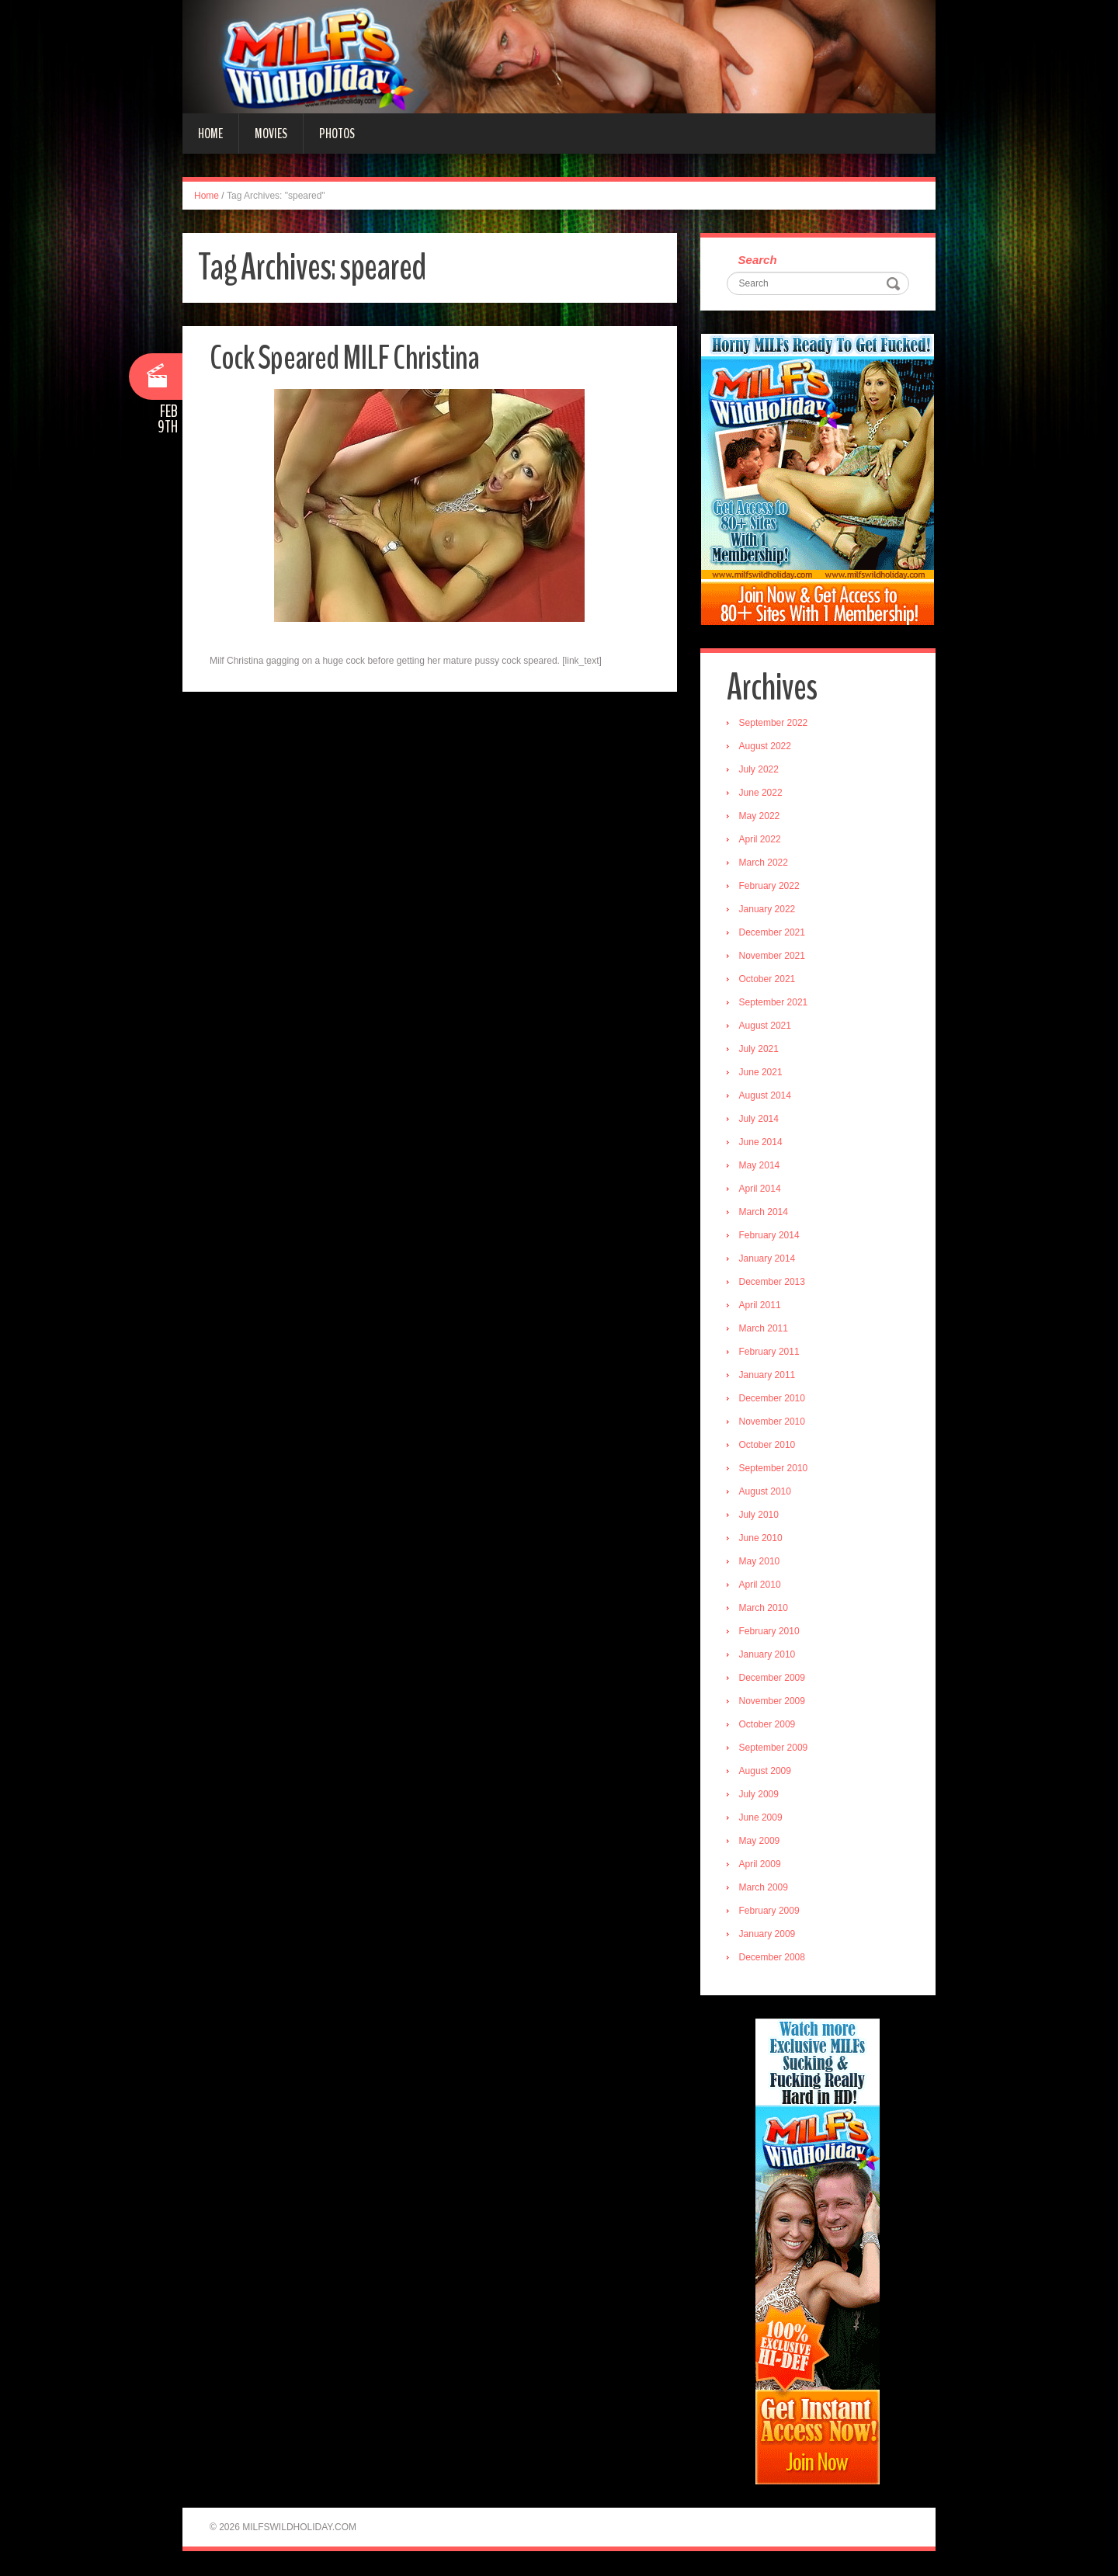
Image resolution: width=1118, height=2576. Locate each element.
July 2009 (759, 1795)
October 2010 (768, 1445)
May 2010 (760, 1562)
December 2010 (773, 1399)
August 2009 (766, 1771)
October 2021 (768, 979)
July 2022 (759, 770)
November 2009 (773, 1701)
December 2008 (773, 1958)
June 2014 (761, 1142)
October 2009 (768, 1725)
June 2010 (761, 1538)
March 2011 (764, 1329)
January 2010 (768, 1655)
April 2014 (761, 1189)
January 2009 (768, 1934)
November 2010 (773, 1422)
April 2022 (761, 840)
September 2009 (774, 1748)
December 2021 (773, 933)
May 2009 (760, 1841)
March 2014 (764, 1212)
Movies (271, 133)
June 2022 (761, 793)
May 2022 (760, 816)
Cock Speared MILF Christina (345, 357)
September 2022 (774, 723)
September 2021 (774, 1003)
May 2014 (760, 1166)
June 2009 (761, 1818)
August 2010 (766, 1492)
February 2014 (770, 1236)
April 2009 (761, 1864)
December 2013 (773, 1282)
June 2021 (761, 1073)
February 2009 (770, 1911)
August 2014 (766, 1096)
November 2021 (773, 956)
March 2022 (764, 863)
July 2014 (759, 1119)
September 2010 (774, 1468)
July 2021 (759, 1049)
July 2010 (759, 1515)
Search (758, 260)
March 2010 (764, 1608)
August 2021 (766, 1026)
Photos (337, 133)
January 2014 (768, 1259)
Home (210, 133)
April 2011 (761, 1305)
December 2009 (773, 1678)
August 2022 (766, 746)
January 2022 (768, 909)
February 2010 (770, 1631)
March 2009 (764, 1888)
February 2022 (770, 886)
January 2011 (768, 1375)
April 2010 (761, 1585)
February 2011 (770, 1352)
